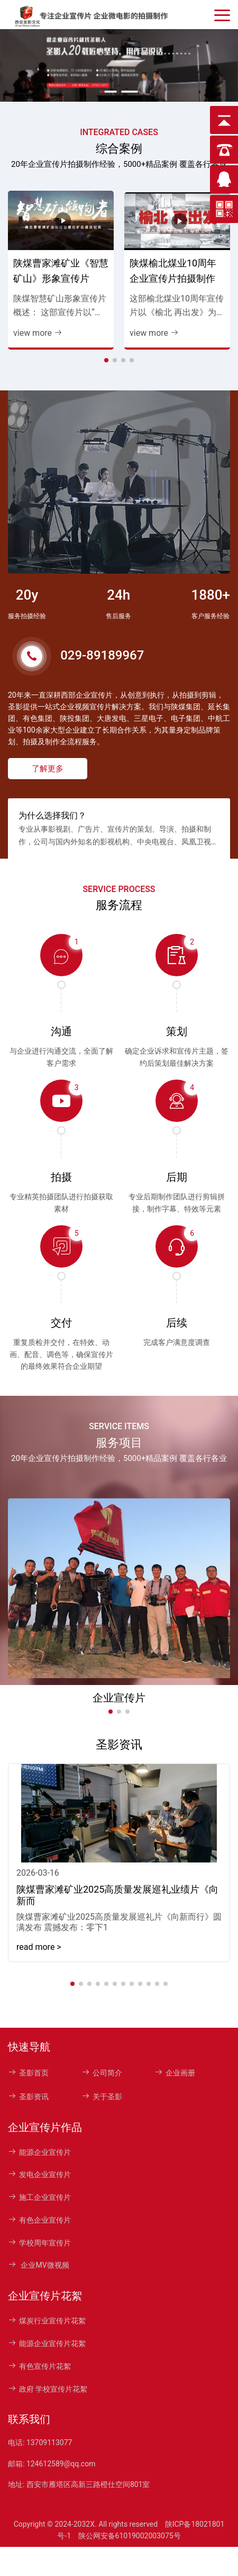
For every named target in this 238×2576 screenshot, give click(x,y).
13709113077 (49, 2442)
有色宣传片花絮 (39, 2366)
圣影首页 (28, 2073)
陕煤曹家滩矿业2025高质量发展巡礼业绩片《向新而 (117, 1895)
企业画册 (174, 2073)
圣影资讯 (28, 2096)
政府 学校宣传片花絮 (47, 2389)
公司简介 (101, 2073)
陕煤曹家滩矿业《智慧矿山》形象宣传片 (60, 270)
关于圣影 (101, 2096)
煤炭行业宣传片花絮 (47, 2320)
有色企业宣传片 (39, 2220)
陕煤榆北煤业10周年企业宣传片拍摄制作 (173, 270)
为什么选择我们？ (52, 815)
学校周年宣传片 (39, 2243)
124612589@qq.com (61, 2463)
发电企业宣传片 (39, 2174)
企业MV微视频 (38, 2265)
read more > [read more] (38, 1947)
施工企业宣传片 (39, 2197)
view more (37, 333)
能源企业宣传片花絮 (47, 2343)
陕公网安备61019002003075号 (129, 2536)
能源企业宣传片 (39, 2152)
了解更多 (47, 768)
